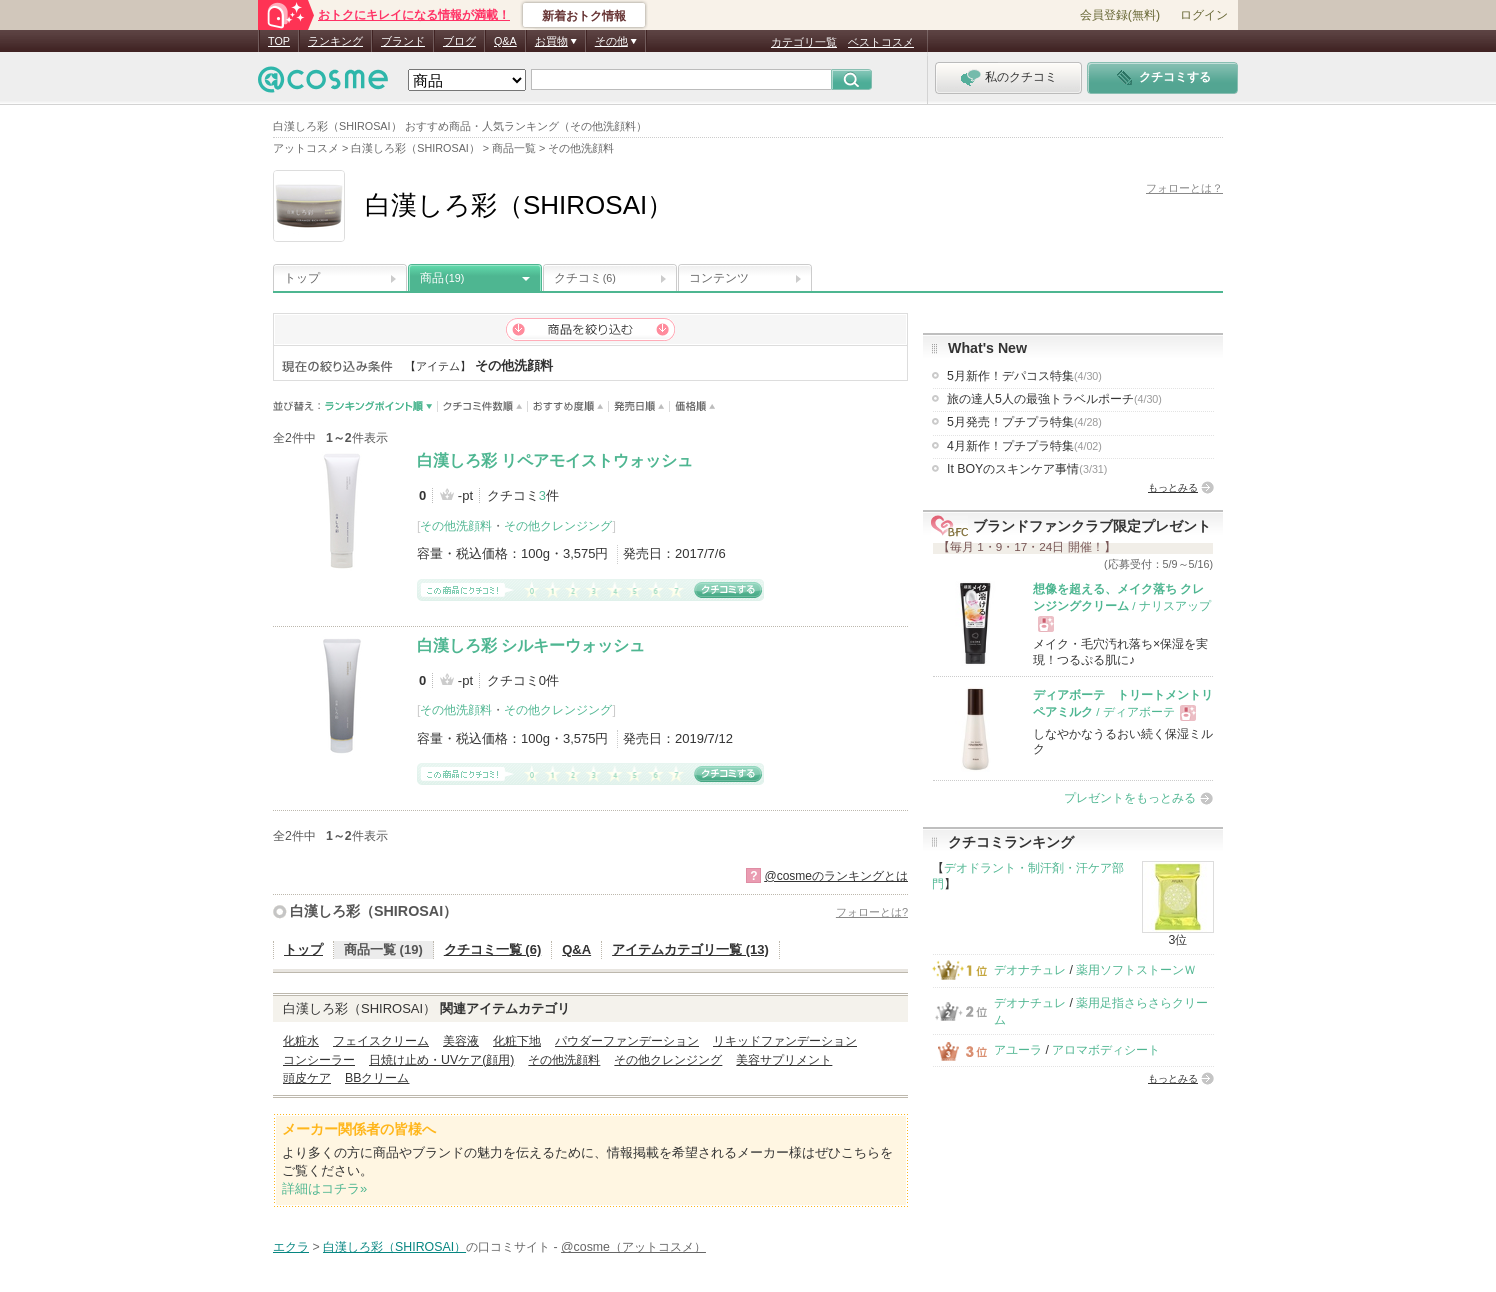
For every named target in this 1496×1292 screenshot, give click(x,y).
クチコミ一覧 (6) (493, 949)
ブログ (459, 41)
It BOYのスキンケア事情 (1027, 469)
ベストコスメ (881, 42)
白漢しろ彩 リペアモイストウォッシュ (555, 460)
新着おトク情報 (584, 16)
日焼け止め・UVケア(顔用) (441, 1060)
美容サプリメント (784, 1060)
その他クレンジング (558, 526)
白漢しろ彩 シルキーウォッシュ (531, 645)
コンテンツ (719, 278)
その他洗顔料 (456, 526)
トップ (302, 278)
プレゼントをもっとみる (1130, 798)
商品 (442, 278)
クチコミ (585, 278)
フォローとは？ (1184, 188)
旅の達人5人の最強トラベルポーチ (1054, 399)
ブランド (403, 41)
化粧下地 (517, 1041)
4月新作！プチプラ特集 (1024, 446)
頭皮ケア (307, 1078)
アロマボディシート (1106, 1050)
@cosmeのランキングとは (836, 876)
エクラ (291, 1247)
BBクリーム (377, 1078)
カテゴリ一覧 (804, 42)
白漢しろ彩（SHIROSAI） (373, 911)
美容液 (461, 1041)
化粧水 (301, 1041)
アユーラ (1018, 1050)
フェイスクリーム (381, 1041)
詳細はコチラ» (324, 1188)
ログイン (1204, 15)
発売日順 (639, 406)
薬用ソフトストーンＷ (1136, 970)
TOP (279, 41)
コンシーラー (319, 1060)
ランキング (335, 41)
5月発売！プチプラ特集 (1024, 422)
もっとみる (1173, 487)
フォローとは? (872, 912)
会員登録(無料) (1120, 15)
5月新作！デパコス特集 (1024, 376)
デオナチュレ (1030, 970)
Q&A (505, 41)
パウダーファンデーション (627, 1041)
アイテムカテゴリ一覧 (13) (690, 949)
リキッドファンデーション (785, 1041)
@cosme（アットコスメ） (633, 1247)
